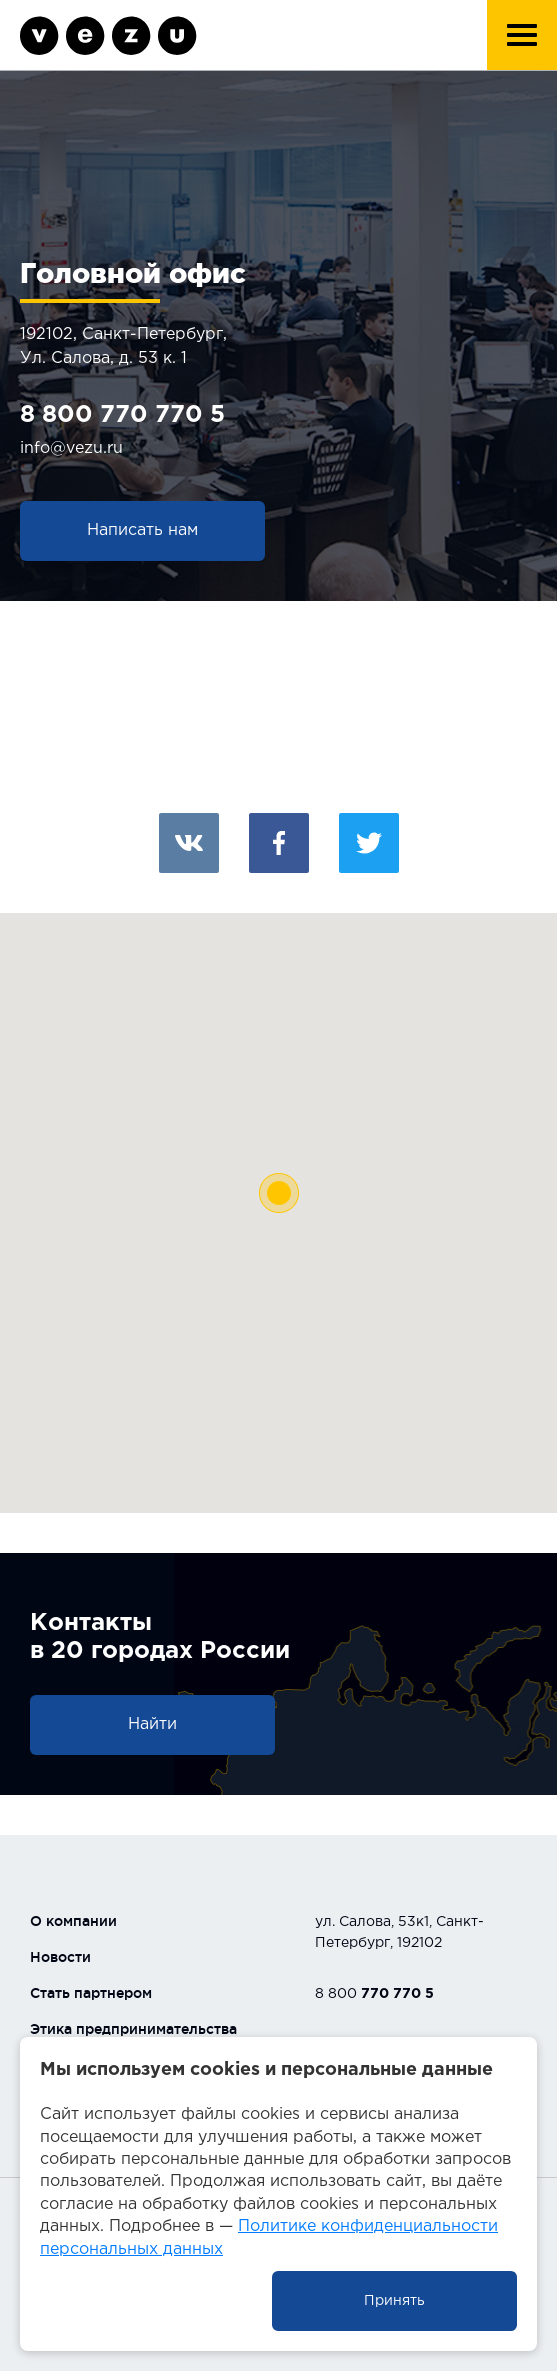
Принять (394, 2301)
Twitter (369, 843)
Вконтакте (189, 843)
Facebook (279, 843)
